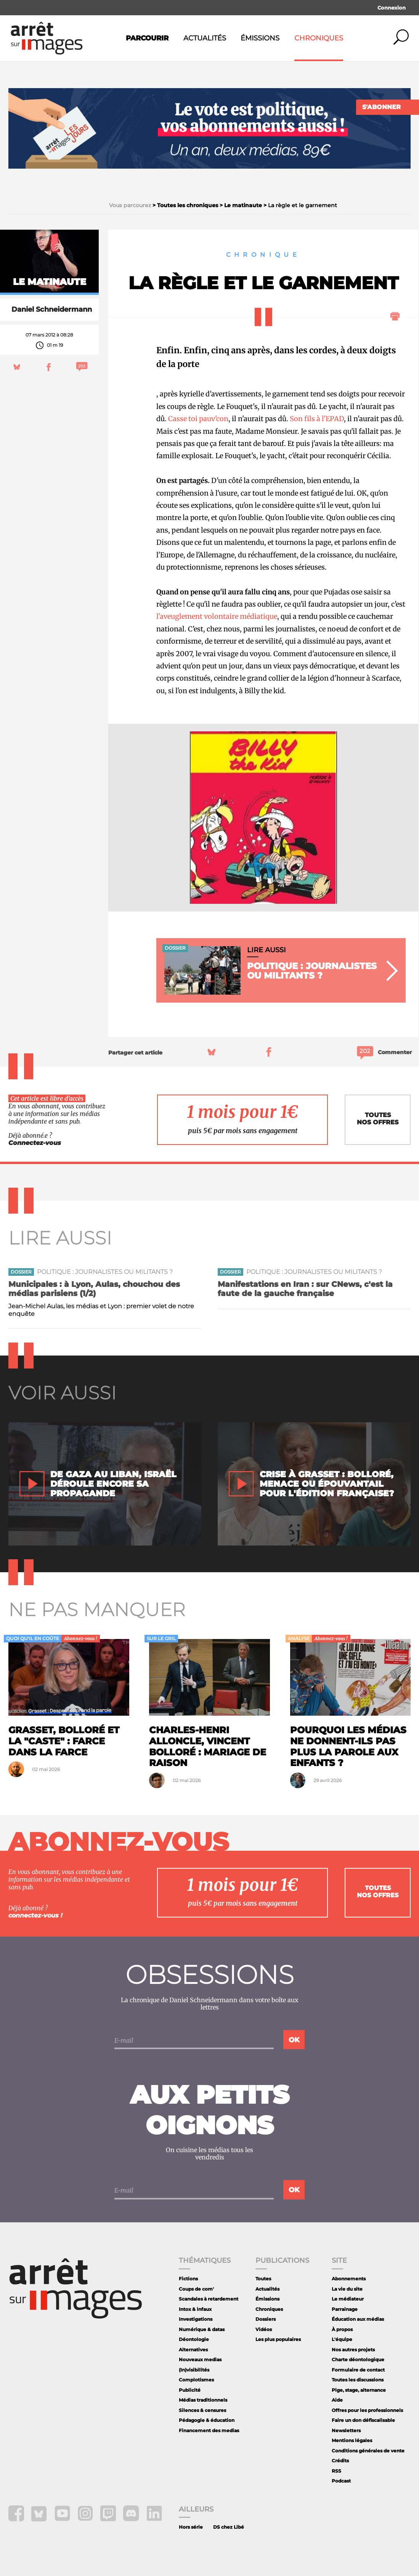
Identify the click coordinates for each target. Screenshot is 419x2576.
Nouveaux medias (200, 2359)
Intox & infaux (195, 2309)
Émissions (260, 38)
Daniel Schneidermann (51, 309)
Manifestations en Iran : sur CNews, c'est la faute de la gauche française (305, 1289)
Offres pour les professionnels (367, 2410)
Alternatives (193, 2349)
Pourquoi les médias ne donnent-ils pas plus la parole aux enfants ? (348, 1746)
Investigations (195, 2319)
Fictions (188, 2278)
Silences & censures (202, 2410)
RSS (336, 2471)
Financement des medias (209, 2430)
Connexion (391, 8)
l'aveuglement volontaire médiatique (216, 616)
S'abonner (381, 107)
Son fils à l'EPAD (317, 418)
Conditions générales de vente (368, 2451)
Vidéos (263, 2329)
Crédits (340, 2460)
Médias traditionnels (203, 2400)
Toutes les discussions (358, 2380)
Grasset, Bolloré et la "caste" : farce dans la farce (63, 1741)
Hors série (191, 2527)
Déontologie (194, 2339)
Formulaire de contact (358, 2370)
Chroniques (318, 38)
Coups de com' (196, 2289)
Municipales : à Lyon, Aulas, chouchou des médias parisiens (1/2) (94, 1289)
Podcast (341, 2481)
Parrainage (345, 2309)
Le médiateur (348, 2299)
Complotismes (196, 2380)
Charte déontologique (358, 2359)
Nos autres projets (353, 2349)
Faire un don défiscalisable (363, 2420)
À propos (342, 2329)
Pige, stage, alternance (359, 2390)
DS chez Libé (228, 2527)
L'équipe (342, 2339)
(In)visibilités (194, 2370)
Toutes (263, 2278)
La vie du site (347, 2289)
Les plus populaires (278, 2339)
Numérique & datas (202, 2329)
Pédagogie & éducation (206, 2420)
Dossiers (265, 2319)
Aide (337, 2400)
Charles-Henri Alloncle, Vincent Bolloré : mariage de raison (207, 1746)
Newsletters (346, 2430)
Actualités (204, 38)
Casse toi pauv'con (198, 418)
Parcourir (147, 38)
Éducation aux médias (358, 2319)
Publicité (190, 2390)
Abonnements (349, 2278)
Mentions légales (352, 2440)
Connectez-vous (34, 1142)
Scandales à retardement (208, 2299)
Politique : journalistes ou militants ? (105, 1271)
